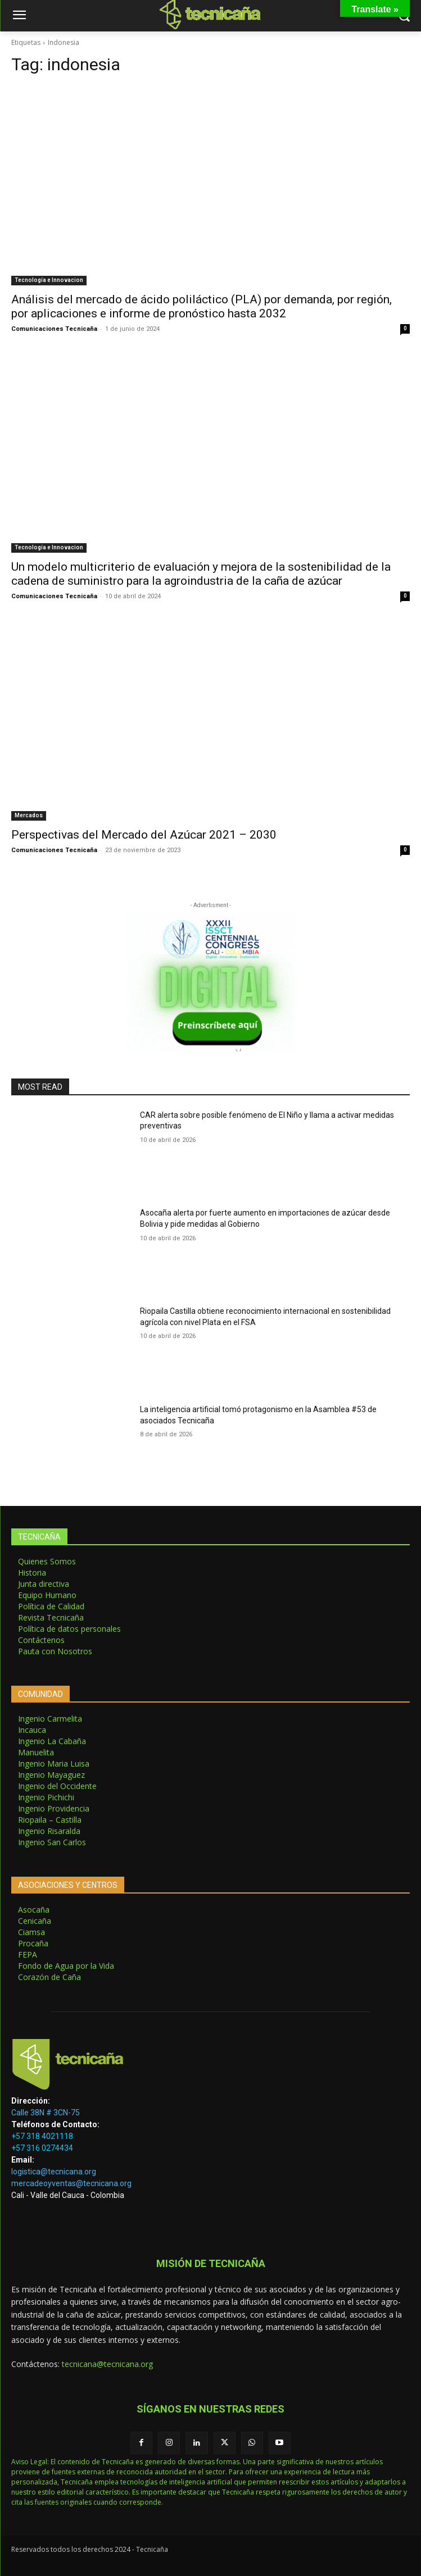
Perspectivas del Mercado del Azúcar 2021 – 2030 (144, 834)
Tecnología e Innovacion (49, 280)
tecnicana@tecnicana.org (107, 2364)
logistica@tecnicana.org (53, 2171)
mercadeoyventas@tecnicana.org (71, 2183)
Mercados (29, 815)
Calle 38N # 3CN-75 (45, 2112)
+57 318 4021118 (42, 2136)
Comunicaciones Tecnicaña (54, 329)
